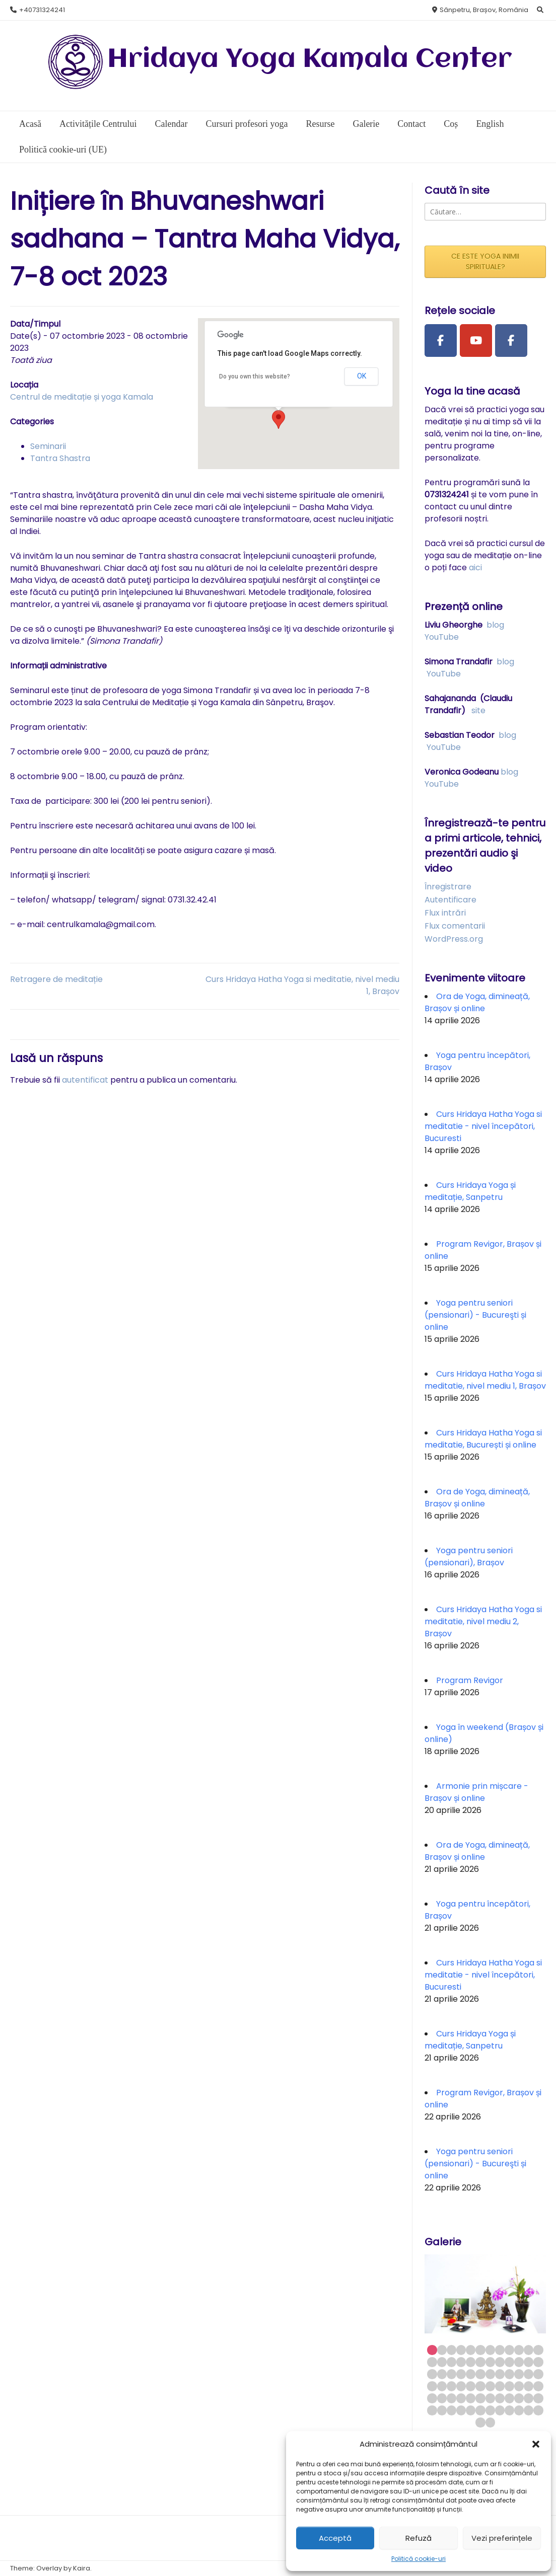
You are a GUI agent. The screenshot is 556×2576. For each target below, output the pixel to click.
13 (432, 2362)
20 (500, 2362)
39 (451, 2386)
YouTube (442, 637)
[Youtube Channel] (476, 340)
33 (509, 2374)
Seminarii (48, 446)
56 (500, 2398)
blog (495, 625)
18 (480, 2362)
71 (528, 2410)
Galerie (366, 124)
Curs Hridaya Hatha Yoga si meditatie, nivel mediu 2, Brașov (483, 1621)
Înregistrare (448, 886)
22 (519, 2362)
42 (480, 2386)
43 (490, 2386)
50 (442, 2398)
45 (509, 2386)
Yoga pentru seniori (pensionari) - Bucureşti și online (475, 1315)
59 (528, 2398)
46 (519, 2386)
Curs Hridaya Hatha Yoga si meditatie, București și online (483, 1439)
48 (538, 2386)
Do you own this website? (254, 376)
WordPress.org (454, 939)
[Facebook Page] (441, 340)
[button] (536, 2444)
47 (528, 2386)
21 (509, 2362)
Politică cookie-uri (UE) (63, 149)
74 (490, 2422)
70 (519, 2410)
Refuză (418, 2538)
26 (442, 2374)
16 (461, 2362)
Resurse (320, 124)
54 (480, 2398)
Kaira (81, 2568)
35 (528, 2374)
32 (500, 2374)
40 (461, 2386)
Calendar (171, 124)
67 (490, 2410)
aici (475, 567)
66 (480, 2410)
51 (451, 2398)
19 (490, 2362)
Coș (451, 124)
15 (451, 2362)
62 (442, 2410)
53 (470, 2398)
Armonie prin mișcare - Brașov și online (476, 1792)
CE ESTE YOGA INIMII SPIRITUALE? (485, 261)
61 (432, 2410)
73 (480, 2422)
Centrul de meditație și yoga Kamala (81, 397)
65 (470, 2410)
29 (470, 2374)
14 (442, 2362)
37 (432, 2386)
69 (509, 2410)
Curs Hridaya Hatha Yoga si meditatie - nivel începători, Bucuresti (483, 1126)
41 (470, 2386)
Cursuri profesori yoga (246, 124)
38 (442, 2386)
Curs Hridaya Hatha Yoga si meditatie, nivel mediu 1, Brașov (485, 1380)
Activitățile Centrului (97, 124)
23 (528, 2362)
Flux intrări (445, 913)
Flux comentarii (455, 926)
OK (361, 376)
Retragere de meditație (56, 979)
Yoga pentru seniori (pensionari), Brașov (469, 1556)
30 (480, 2374)
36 (538, 2374)
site (478, 710)
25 (432, 2374)
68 (500, 2410)
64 (461, 2410)
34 (519, 2374)
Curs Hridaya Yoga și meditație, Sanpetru (470, 1191)
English (490, 124)
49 (432, 2398)
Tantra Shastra (60, 458)
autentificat (85, 1080)
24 (538, 2362)
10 (519, 2350)
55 (490, 2398)
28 (461, 2374)
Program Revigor (469, 1680)
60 (538, 2398)
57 (509, 2398)
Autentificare (450, 899)
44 (500, 2386)
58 (519, 2398)
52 (461, 2398)
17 (470, 2362)
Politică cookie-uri (418, 2558)
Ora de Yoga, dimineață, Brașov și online (477, 1002)
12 (538, 2350)
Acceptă (335, 2538)
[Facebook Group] (511, 340)
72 (538, 2410)
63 (451, 2410)
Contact (411, 124)
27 (451, 2374)
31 (490, 2374)
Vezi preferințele (501, 2538)
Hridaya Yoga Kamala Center (309, 59)
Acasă (30, 124)
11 (528, 2350)
